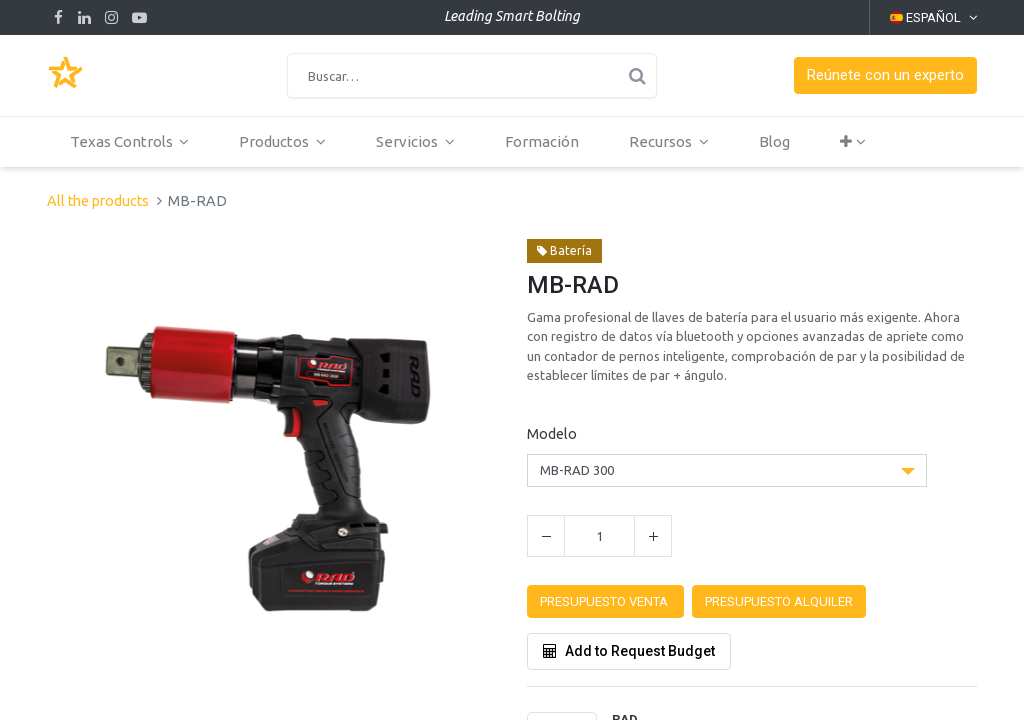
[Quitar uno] (546, 536)
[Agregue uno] (653, 536)
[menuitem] (544, 142)
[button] (885, 75)
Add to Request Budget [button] (629, 651)
